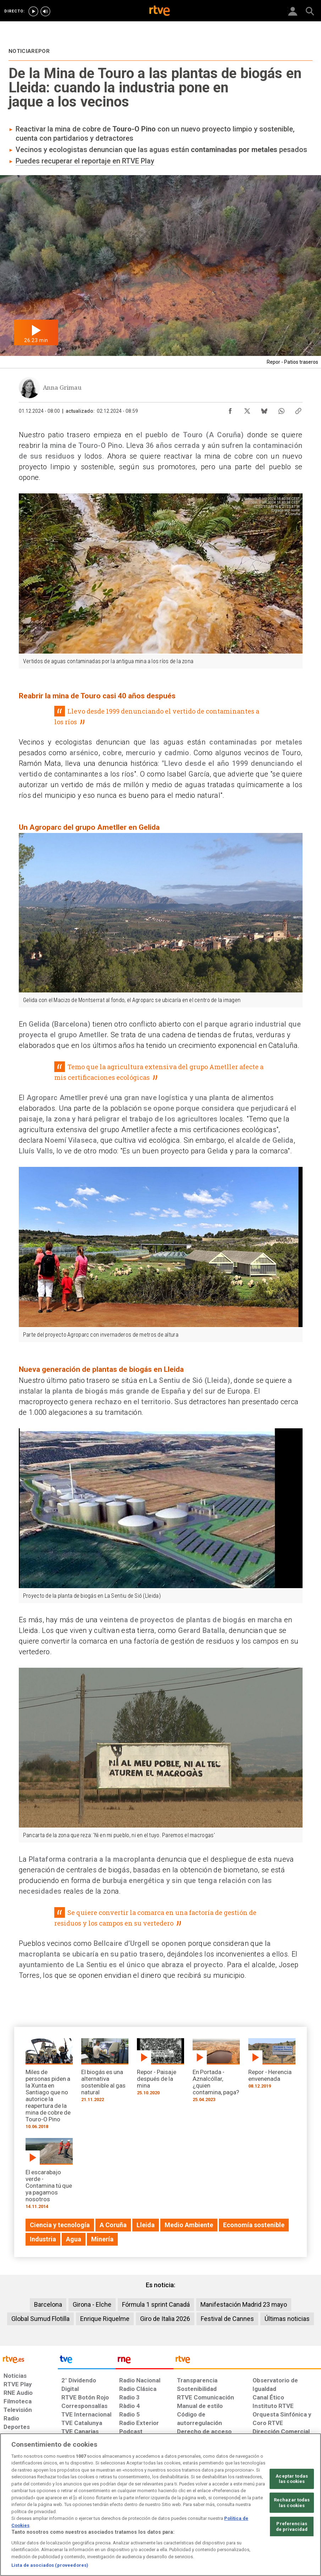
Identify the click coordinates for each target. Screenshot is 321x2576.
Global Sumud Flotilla (40, 2318)
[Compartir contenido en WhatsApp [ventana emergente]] (281, 409)
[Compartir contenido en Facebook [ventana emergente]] (230, 409)
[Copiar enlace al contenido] (298, 409)
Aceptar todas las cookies (292, 2478)
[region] (160, 2504)
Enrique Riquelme (104, 2318)
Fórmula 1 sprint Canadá (156, 2304)
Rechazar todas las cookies (292, 2502)
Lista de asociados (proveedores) (49, 2565)
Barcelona (48, 2304)
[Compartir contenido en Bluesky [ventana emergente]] (264, 409)
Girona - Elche (92, 2304)
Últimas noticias (287, 2318)
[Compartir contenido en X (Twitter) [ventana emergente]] (247, 409)
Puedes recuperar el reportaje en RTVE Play (85, 161)
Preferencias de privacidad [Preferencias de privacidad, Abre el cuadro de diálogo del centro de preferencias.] (292, 2526)
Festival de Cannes (227, 2318)
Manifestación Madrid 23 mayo (243, 2304)
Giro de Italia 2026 (165, 2318)
